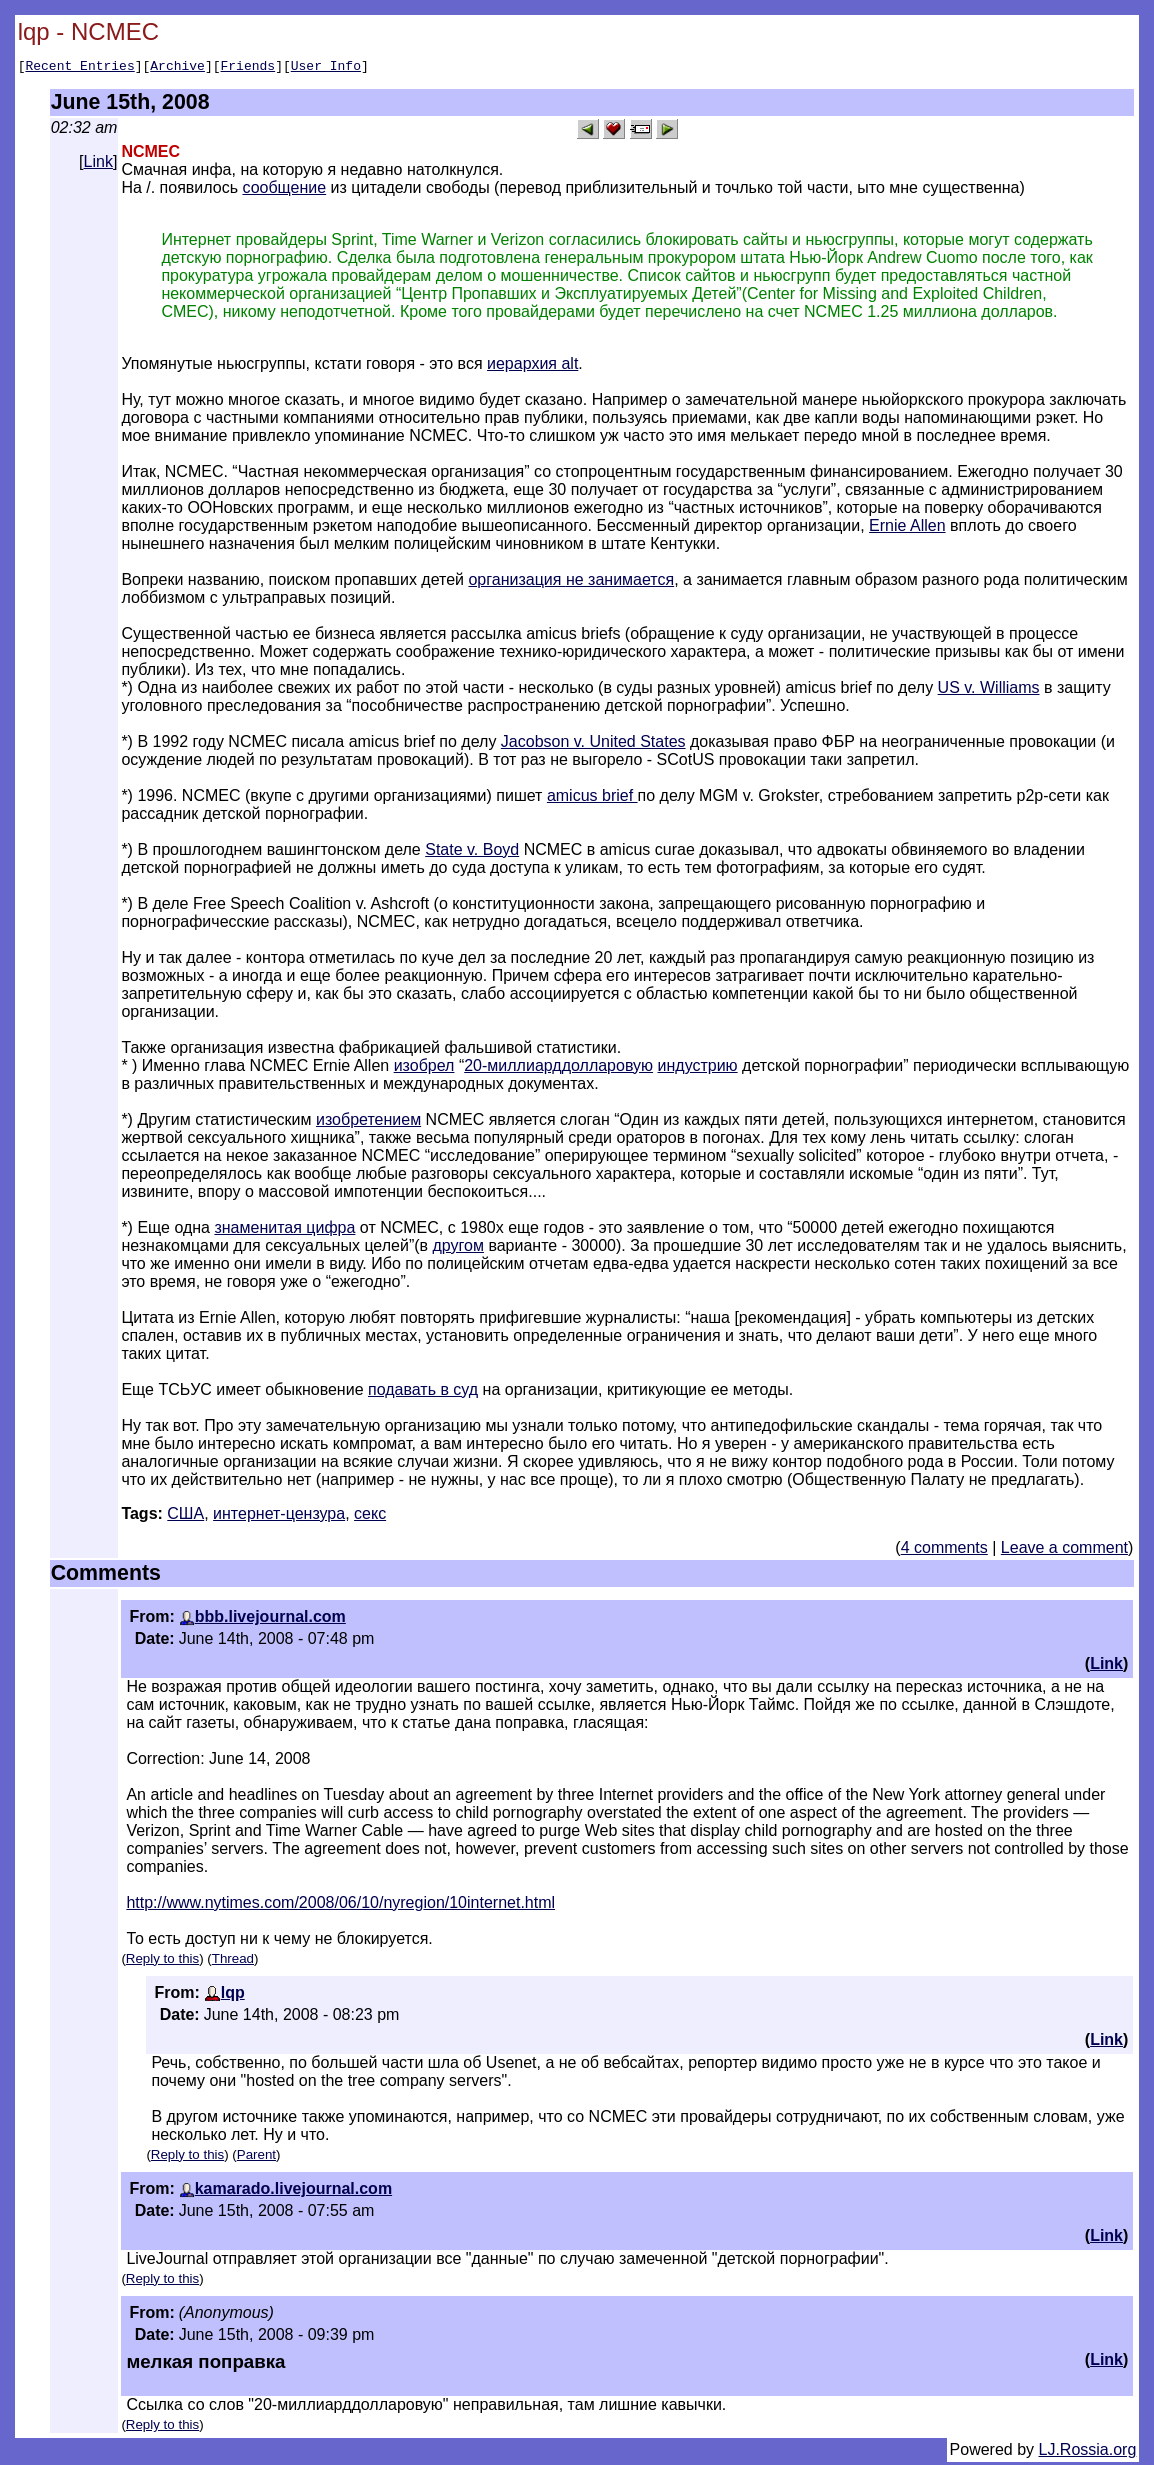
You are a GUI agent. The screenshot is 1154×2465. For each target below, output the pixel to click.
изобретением (368, 1122)
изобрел (424, 1068)
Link (98, 164)
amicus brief (592, 798)
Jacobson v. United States (593, 744)
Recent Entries (79, 68)
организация (516, 582)
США (185, 1516)
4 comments (944, 1550)
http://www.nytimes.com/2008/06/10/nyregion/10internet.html (340, 1905)
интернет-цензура (279, 1516)
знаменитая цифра (284, 1230)
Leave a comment (1064, 1550)
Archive (177, 68)
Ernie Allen (907, 528)
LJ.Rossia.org (1088, 2452)
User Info (326, 68)
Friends (248, 68)
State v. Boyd (472, 852)
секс (370, 1516)
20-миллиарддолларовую (558, 1068)
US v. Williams (989, 690)
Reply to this (162, 1961)
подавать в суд (423, 1392)
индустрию (698, 1068)
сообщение (284, 190)
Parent (256, 2157)
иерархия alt (532, 366)
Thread (233, 1961)
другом (458, 1248)
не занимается (620, 582)
